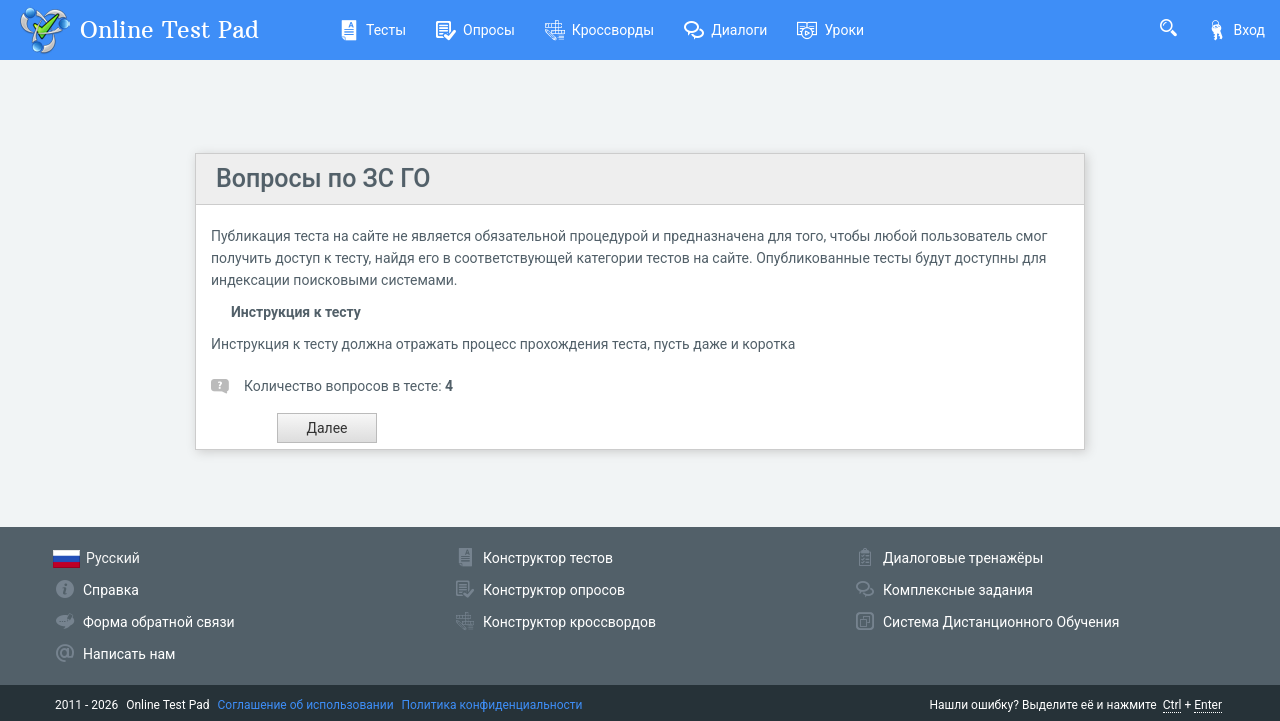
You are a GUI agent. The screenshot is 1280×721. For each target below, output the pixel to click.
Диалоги (725, 30)
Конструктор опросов (554, 590)
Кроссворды (599, 30)
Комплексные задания (958, 590)
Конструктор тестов (548, 558)
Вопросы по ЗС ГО (323, 178)
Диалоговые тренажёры (963, 558)
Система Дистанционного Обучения (1001, 622)
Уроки (830, 30)
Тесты (372, 30)
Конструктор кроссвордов (569, 622)
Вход (1236, 30)
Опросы (475, 30)
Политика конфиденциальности (492, 705)
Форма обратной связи (159, 622)
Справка (111, 590)
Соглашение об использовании (306, 705)
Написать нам (129, 654)
